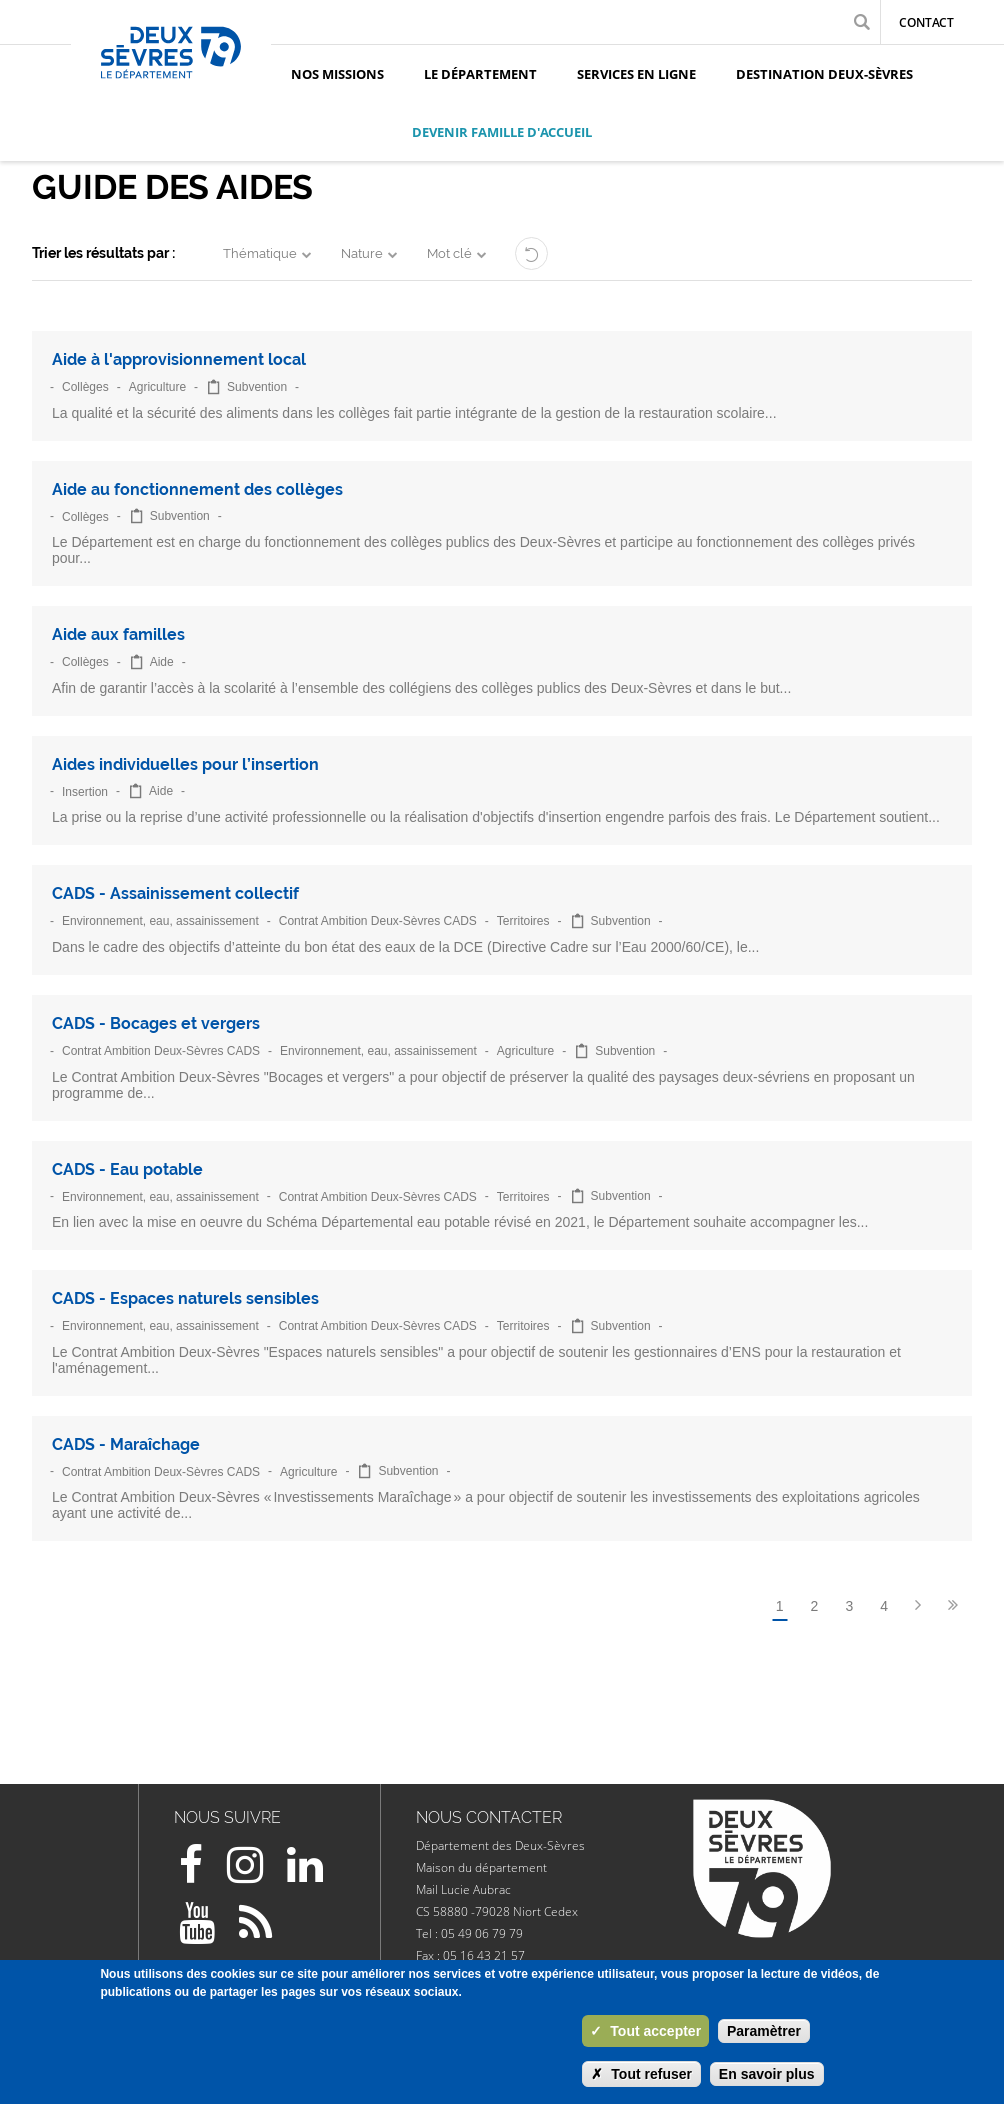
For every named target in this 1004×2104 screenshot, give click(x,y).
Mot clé (449, 253)
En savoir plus (767, 2074)
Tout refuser (641, 2074)
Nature (362, 253)
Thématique (260, 253)
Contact (926, 22)
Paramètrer (764, 2031)
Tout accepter (645, 2031)
